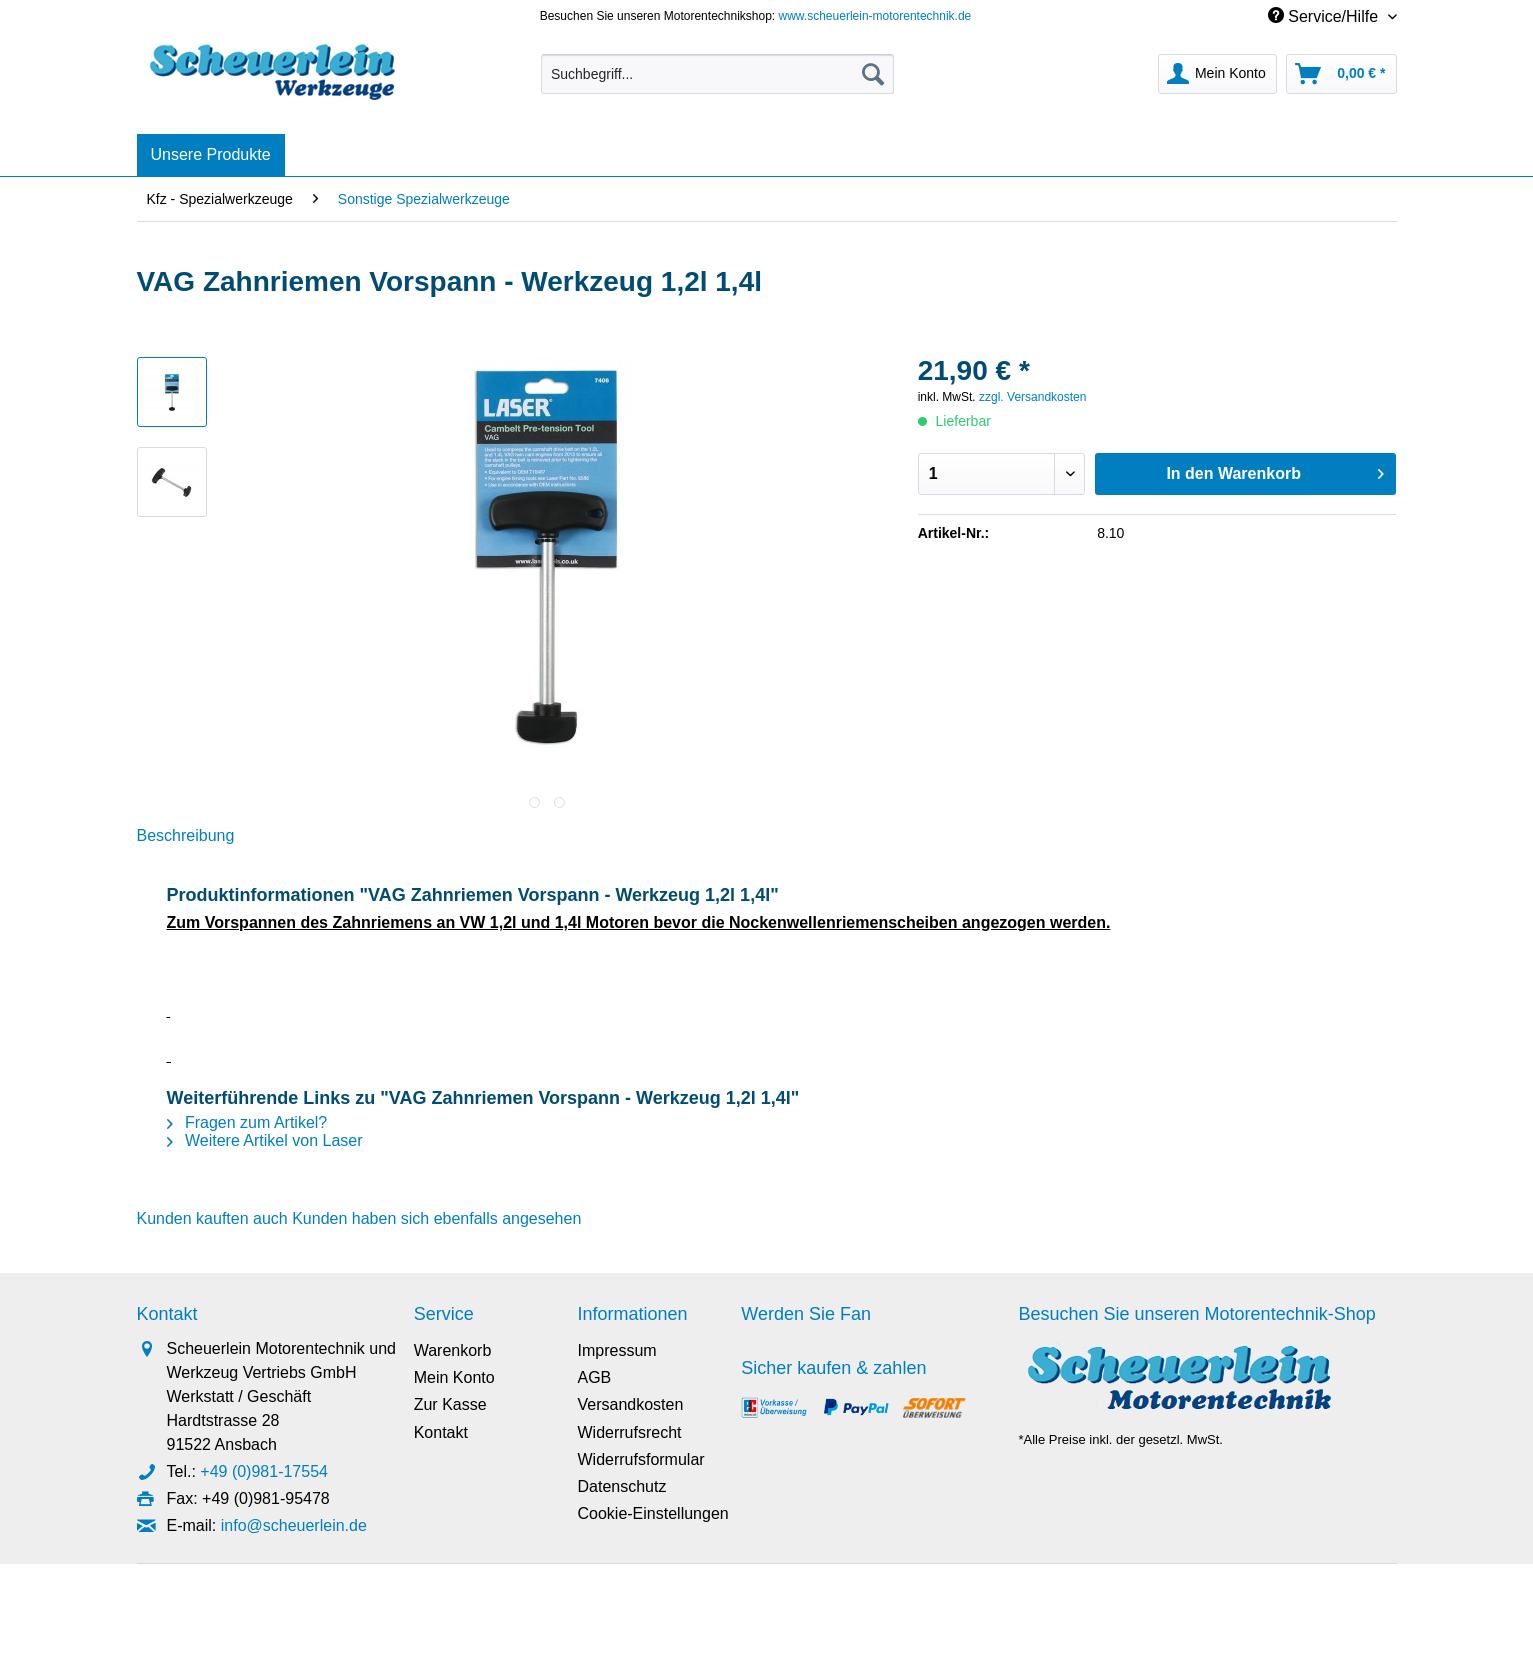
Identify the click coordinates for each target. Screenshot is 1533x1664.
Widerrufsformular (640, 1459)
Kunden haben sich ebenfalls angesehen (436, 1218)
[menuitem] (717, 82)
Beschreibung (186, 835)
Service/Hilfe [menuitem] (1325, 16)
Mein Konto (454, 1377)
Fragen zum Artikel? (247, 1122)
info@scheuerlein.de (294, 1525)
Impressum (616, 1350)
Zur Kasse (450, 1404)
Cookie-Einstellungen (652, 1513)
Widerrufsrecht (629, 1432)
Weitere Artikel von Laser (265, 1140)
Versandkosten (630, 1404)
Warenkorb (453, 1350)
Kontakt (441, 1432)
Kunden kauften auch (212, 1218)
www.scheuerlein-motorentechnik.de (875, 16)
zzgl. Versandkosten (1032, 397)
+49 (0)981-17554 (264, 1471)
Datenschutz (621, 1486)
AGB (594, 1377)
